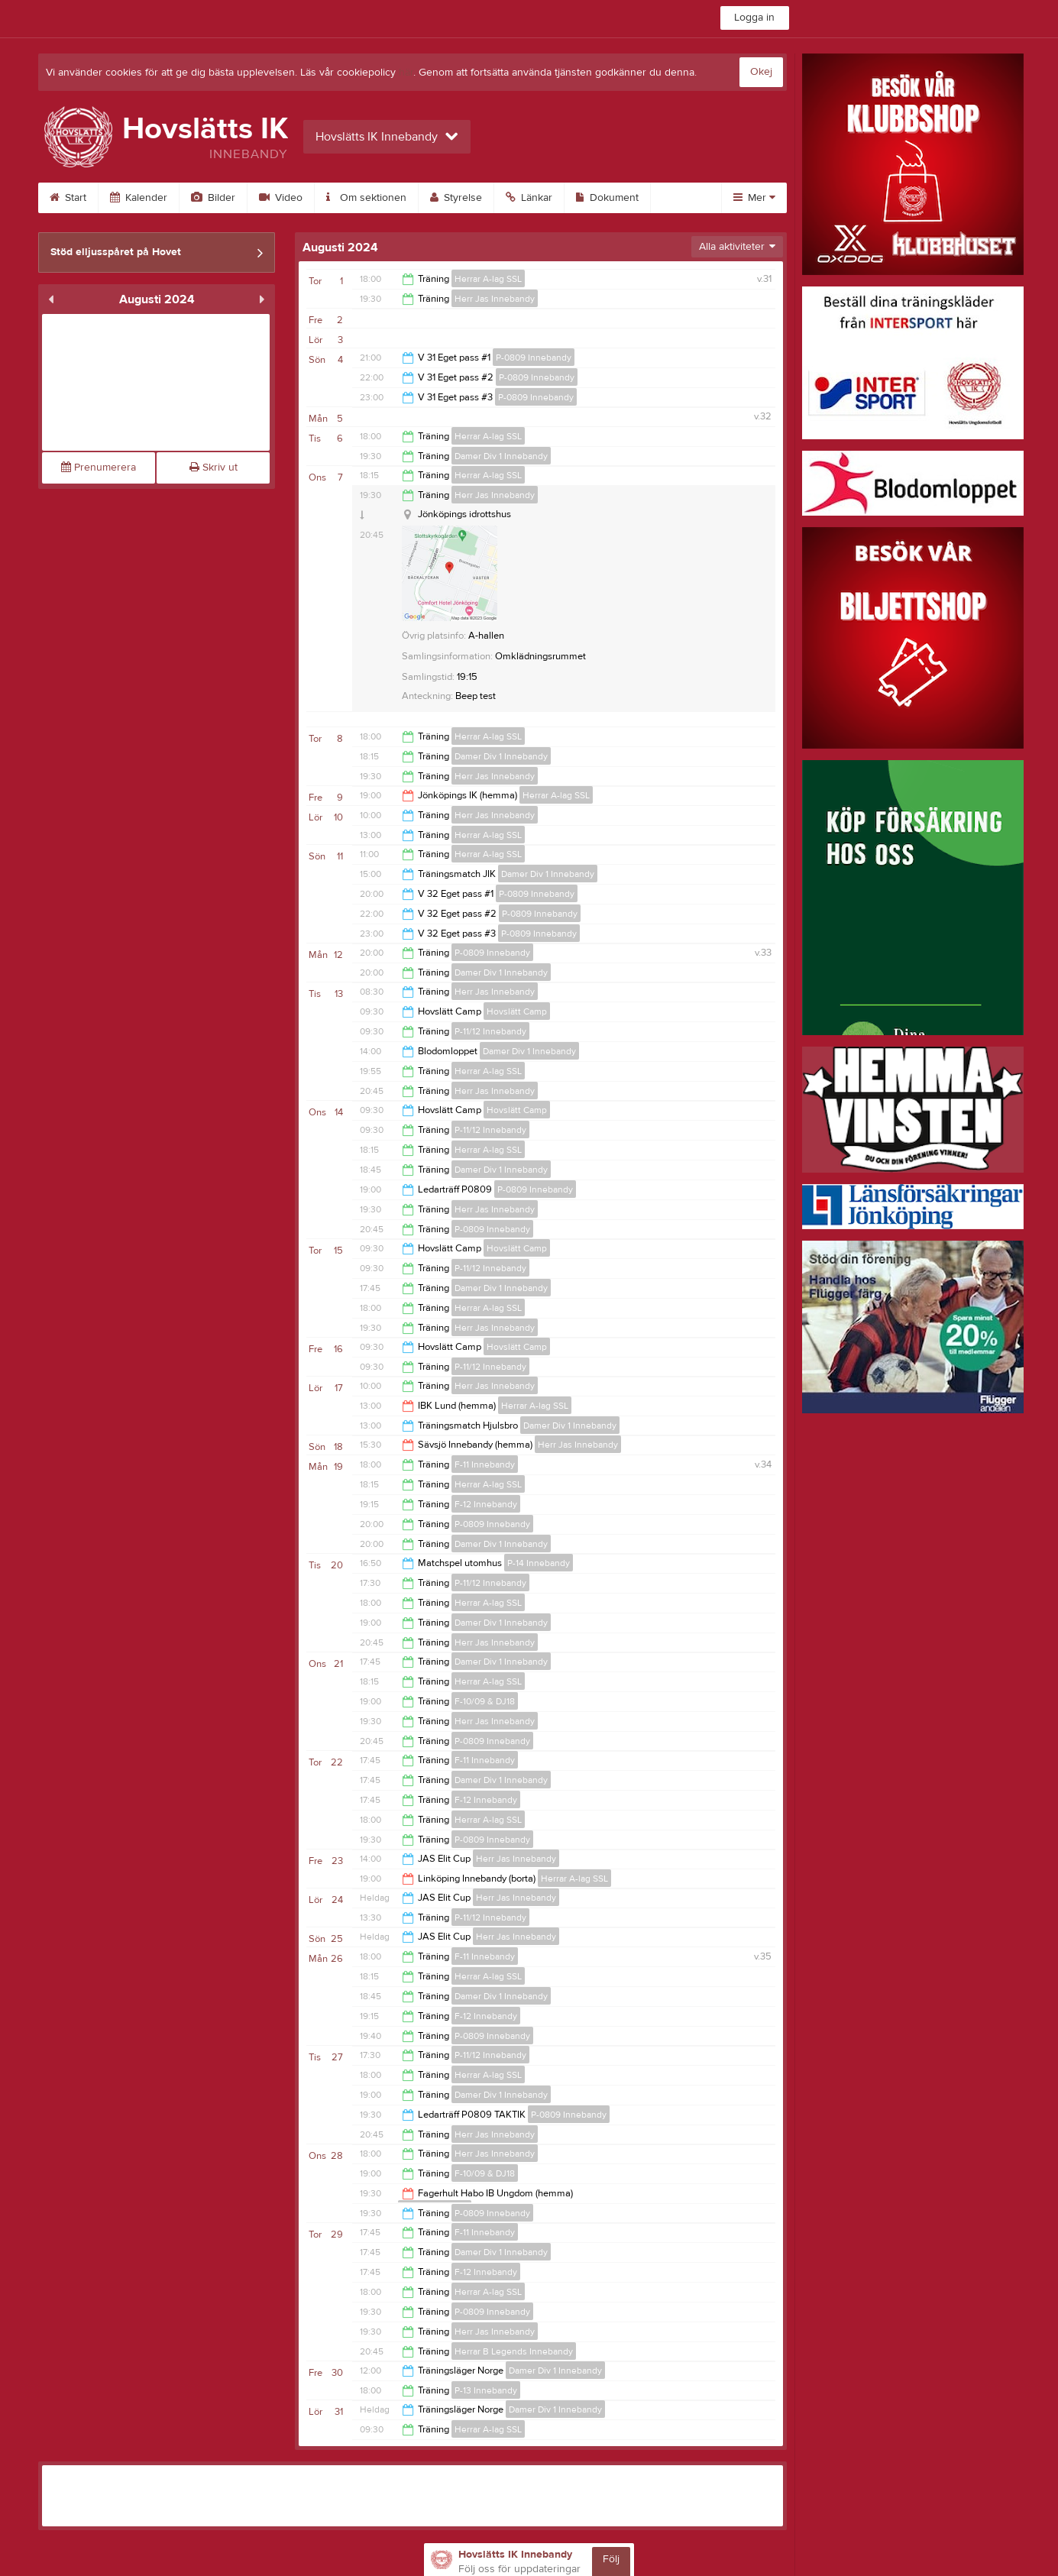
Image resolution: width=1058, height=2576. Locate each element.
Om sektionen (366, 198)
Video (281, 198)
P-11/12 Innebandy (490, 1031)
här (406, 72)
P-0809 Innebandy (533, 357)
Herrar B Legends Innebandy (514, 2351)
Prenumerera (98, 467)
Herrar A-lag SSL (488, 279)
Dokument (607, 198)
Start (68, 198)
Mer (754, 198)
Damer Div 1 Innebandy (501, 456)
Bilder (213, 198)
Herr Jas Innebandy (495, 299)
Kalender (138, 198)
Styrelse (456, 198)
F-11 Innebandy (485, 1464)
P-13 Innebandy (486, 2390)
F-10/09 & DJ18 (485, 1701)
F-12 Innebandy (486, 1504)
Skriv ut (213, 467)
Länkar (529, 198)
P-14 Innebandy (538, 1563)
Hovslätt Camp (517, 1011)
